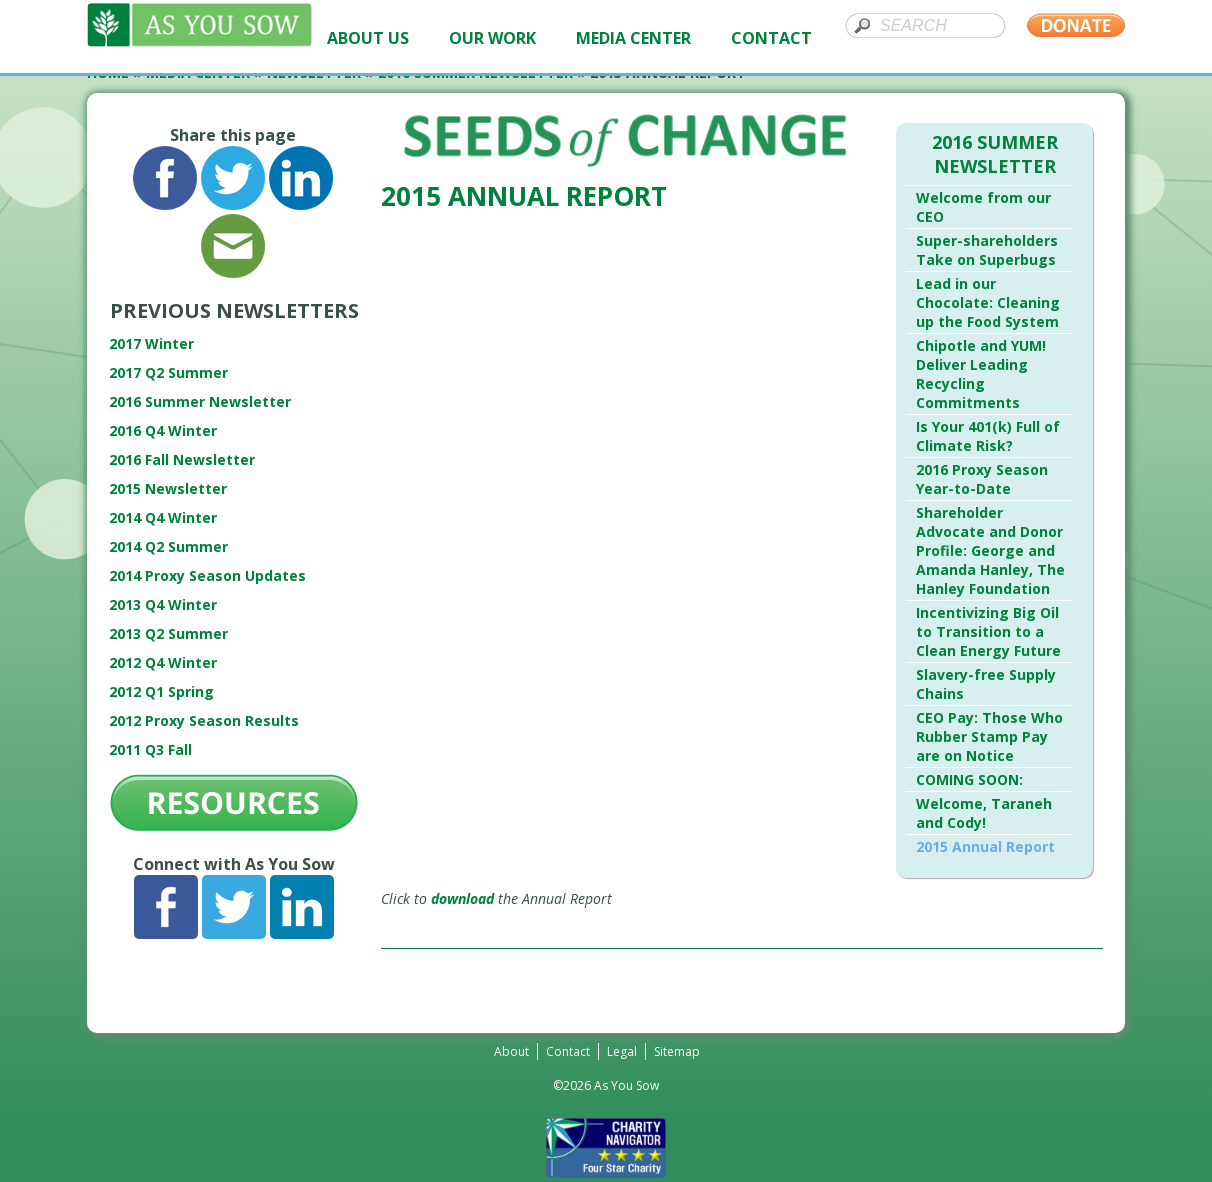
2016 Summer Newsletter (200, 401)
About (511, 1051)
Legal (622, 1051)
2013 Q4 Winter (163, 604)
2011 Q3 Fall (150, 749)
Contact (568, 1051)
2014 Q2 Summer (168, 546)
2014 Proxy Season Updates (207, 575)
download (462, 898)
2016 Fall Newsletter (182, 459)
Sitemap (677, 1051)
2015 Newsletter (168, 488)
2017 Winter (151, 343)
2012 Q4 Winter (163, 662)
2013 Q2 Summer (168, 633)
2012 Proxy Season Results (204, 720)
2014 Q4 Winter (163, 517)
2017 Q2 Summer (168, 372)
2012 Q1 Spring (161, 691)
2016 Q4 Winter (163, 430)
